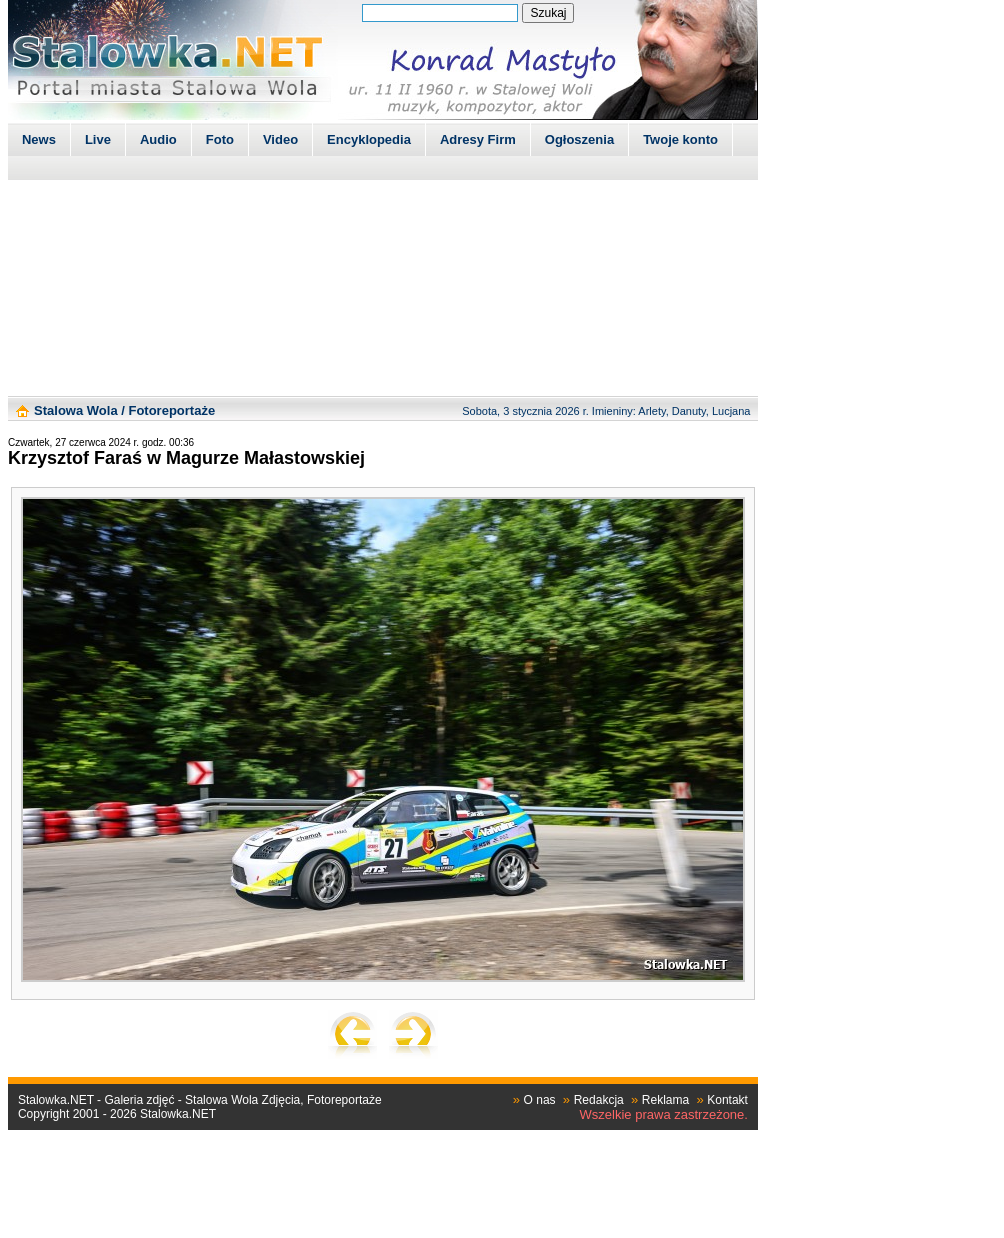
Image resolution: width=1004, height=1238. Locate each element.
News (39, 139)
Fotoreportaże (171, 410)
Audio (158, 139)
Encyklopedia (369, 139)
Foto (220, 139)
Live (98, 139)
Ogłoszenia (579, 139)
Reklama (665, 1100)
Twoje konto (680, 139)
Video (280, 139)
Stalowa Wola (76, 410)
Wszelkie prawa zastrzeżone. (664, 1114)
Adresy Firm (478, 139)
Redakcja (599, 1100)
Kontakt (727, 1100)
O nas (540, 1100)
